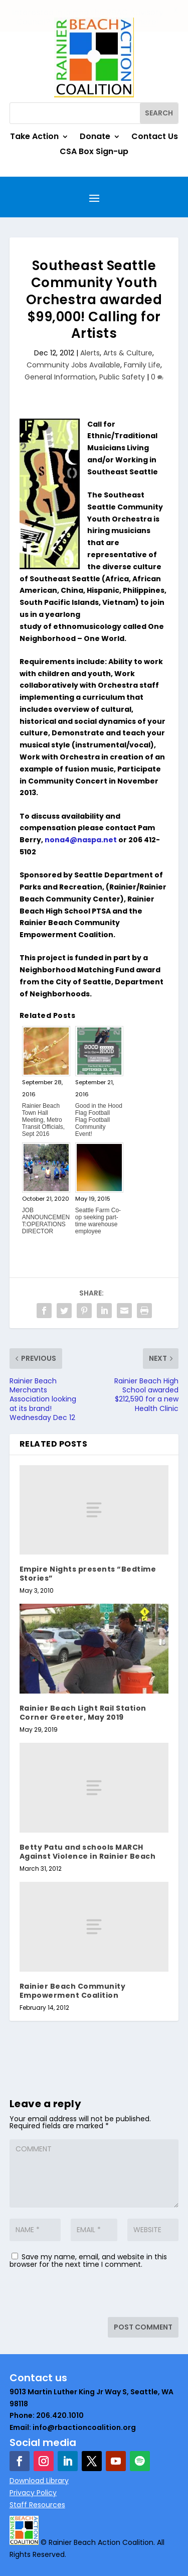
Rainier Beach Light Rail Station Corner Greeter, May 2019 (83, 1712)
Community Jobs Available (73, 365)
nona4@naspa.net (81, 840)
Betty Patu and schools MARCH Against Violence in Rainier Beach (88, 1851)
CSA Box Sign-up (94, 152)
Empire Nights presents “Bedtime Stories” (88, 1573)
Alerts (90, 353)
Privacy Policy (33, 2493)
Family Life (142, 365)
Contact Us (154, 137)
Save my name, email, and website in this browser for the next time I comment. (88, 2260)
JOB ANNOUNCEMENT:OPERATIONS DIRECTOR (46, 1221)
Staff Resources (37, 2504)
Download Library (39, 2481)
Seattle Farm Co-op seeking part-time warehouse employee (98, 1221)
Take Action (34, 137)
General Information (60, 377)
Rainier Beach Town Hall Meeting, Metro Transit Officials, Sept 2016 (43, 1119)
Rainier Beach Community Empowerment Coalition (73, 1990)
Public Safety (122, 377)
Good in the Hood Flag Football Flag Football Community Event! (98, 1119)
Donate (95, 137)
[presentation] (78, 2295)
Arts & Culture (127, 353)
